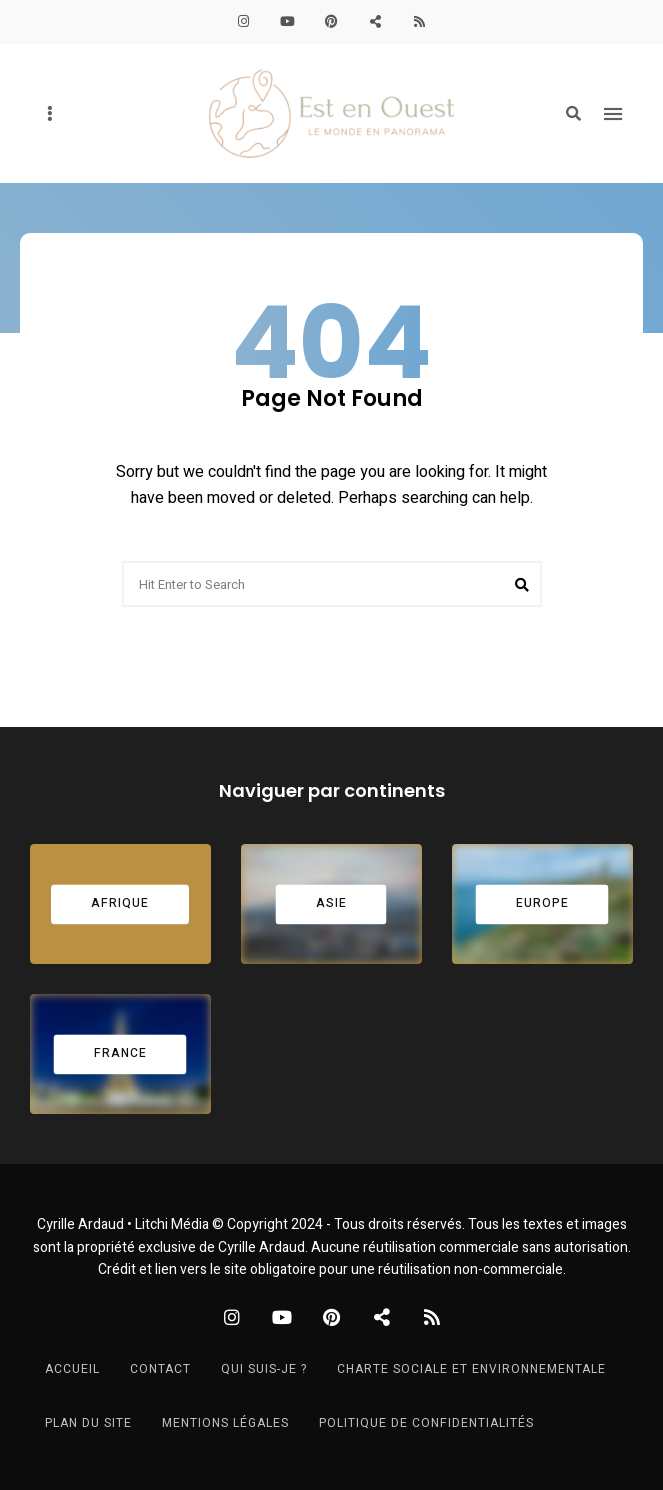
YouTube (288, 22)
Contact (160, 1369)
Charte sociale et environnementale (471, 1369)
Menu (613, 114)
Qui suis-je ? (264, 1369)
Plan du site (88, 1423)
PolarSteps (376, 22)
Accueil (72, 1369)
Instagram (244, 22)
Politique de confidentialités (426, 1423)
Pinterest (332, 22)
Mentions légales (225, 1423)
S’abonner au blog (420, 22)
